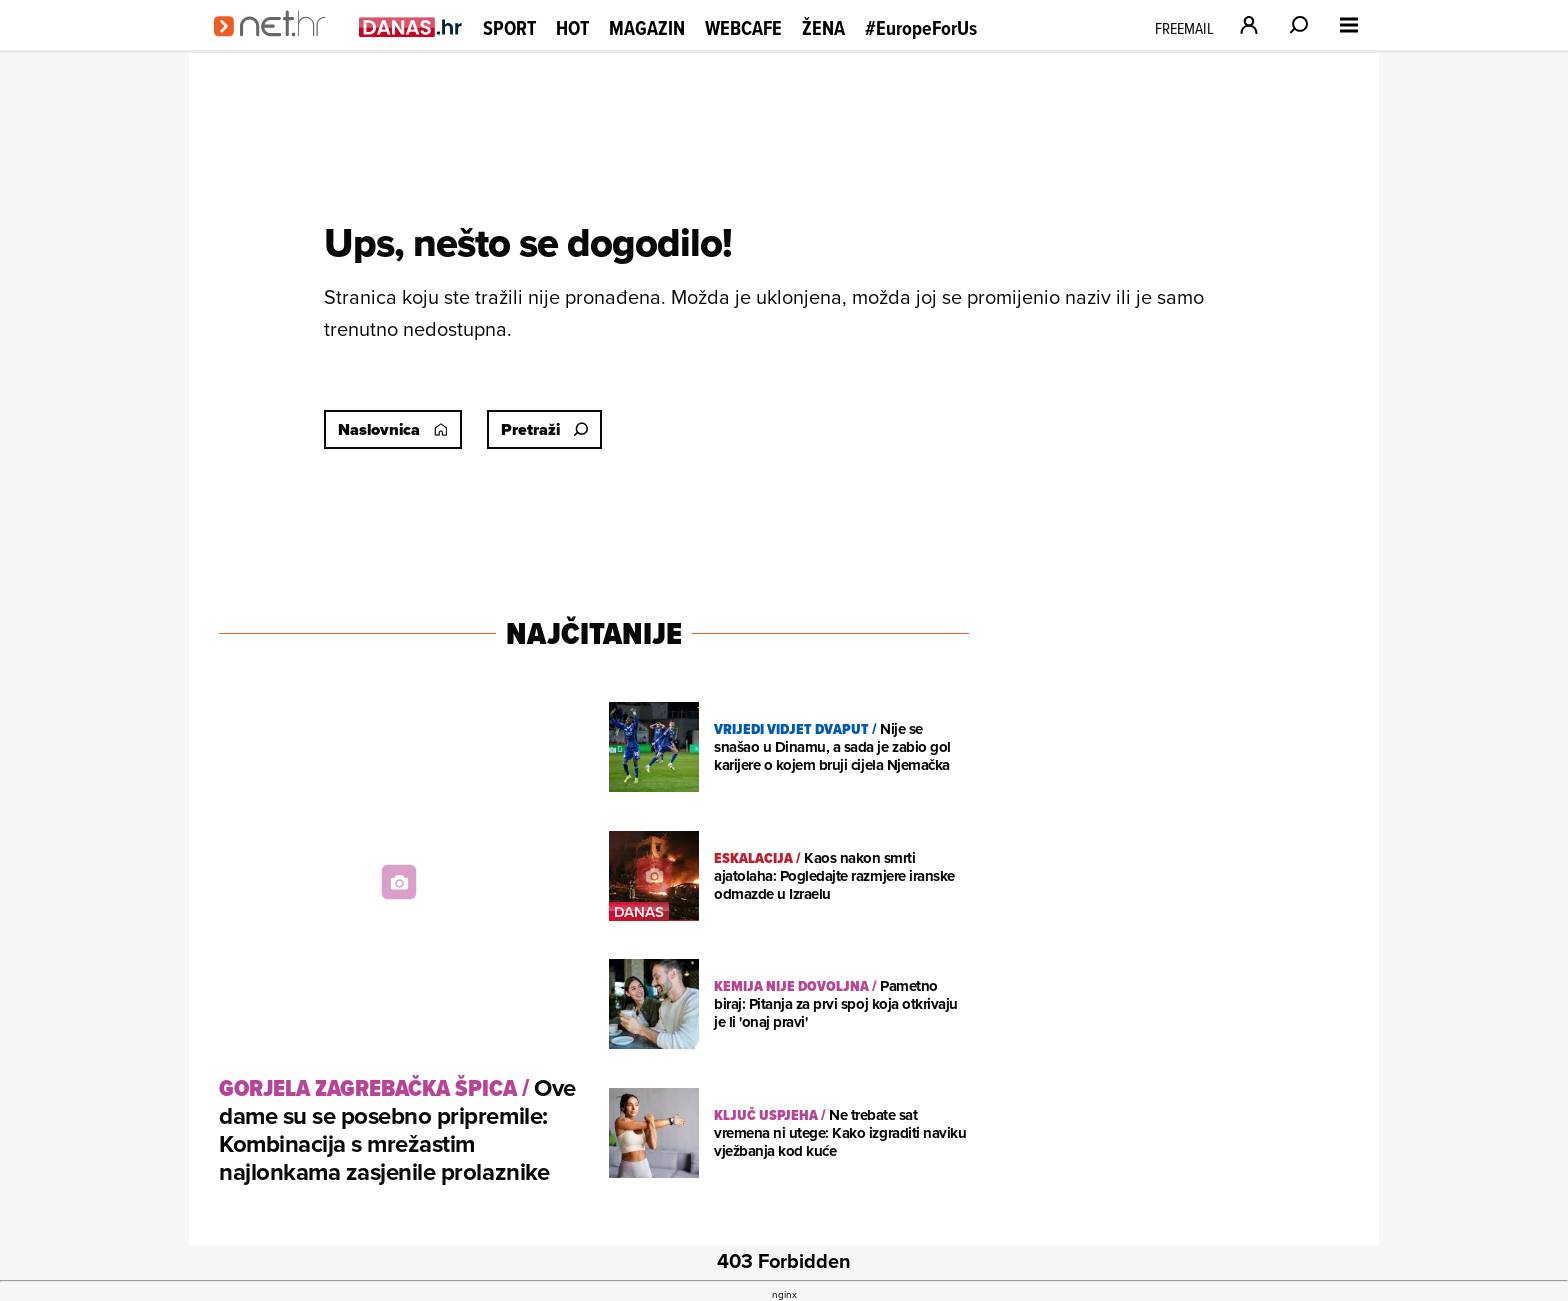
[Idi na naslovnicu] (276, 46)
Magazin (647, 28)
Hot (572, 28)
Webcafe (743, 28)
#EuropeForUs (921, 28)
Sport (509, 28)
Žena (823, 28)
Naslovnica (393, 429)
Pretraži (544, 429)
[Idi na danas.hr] (411, 26)
